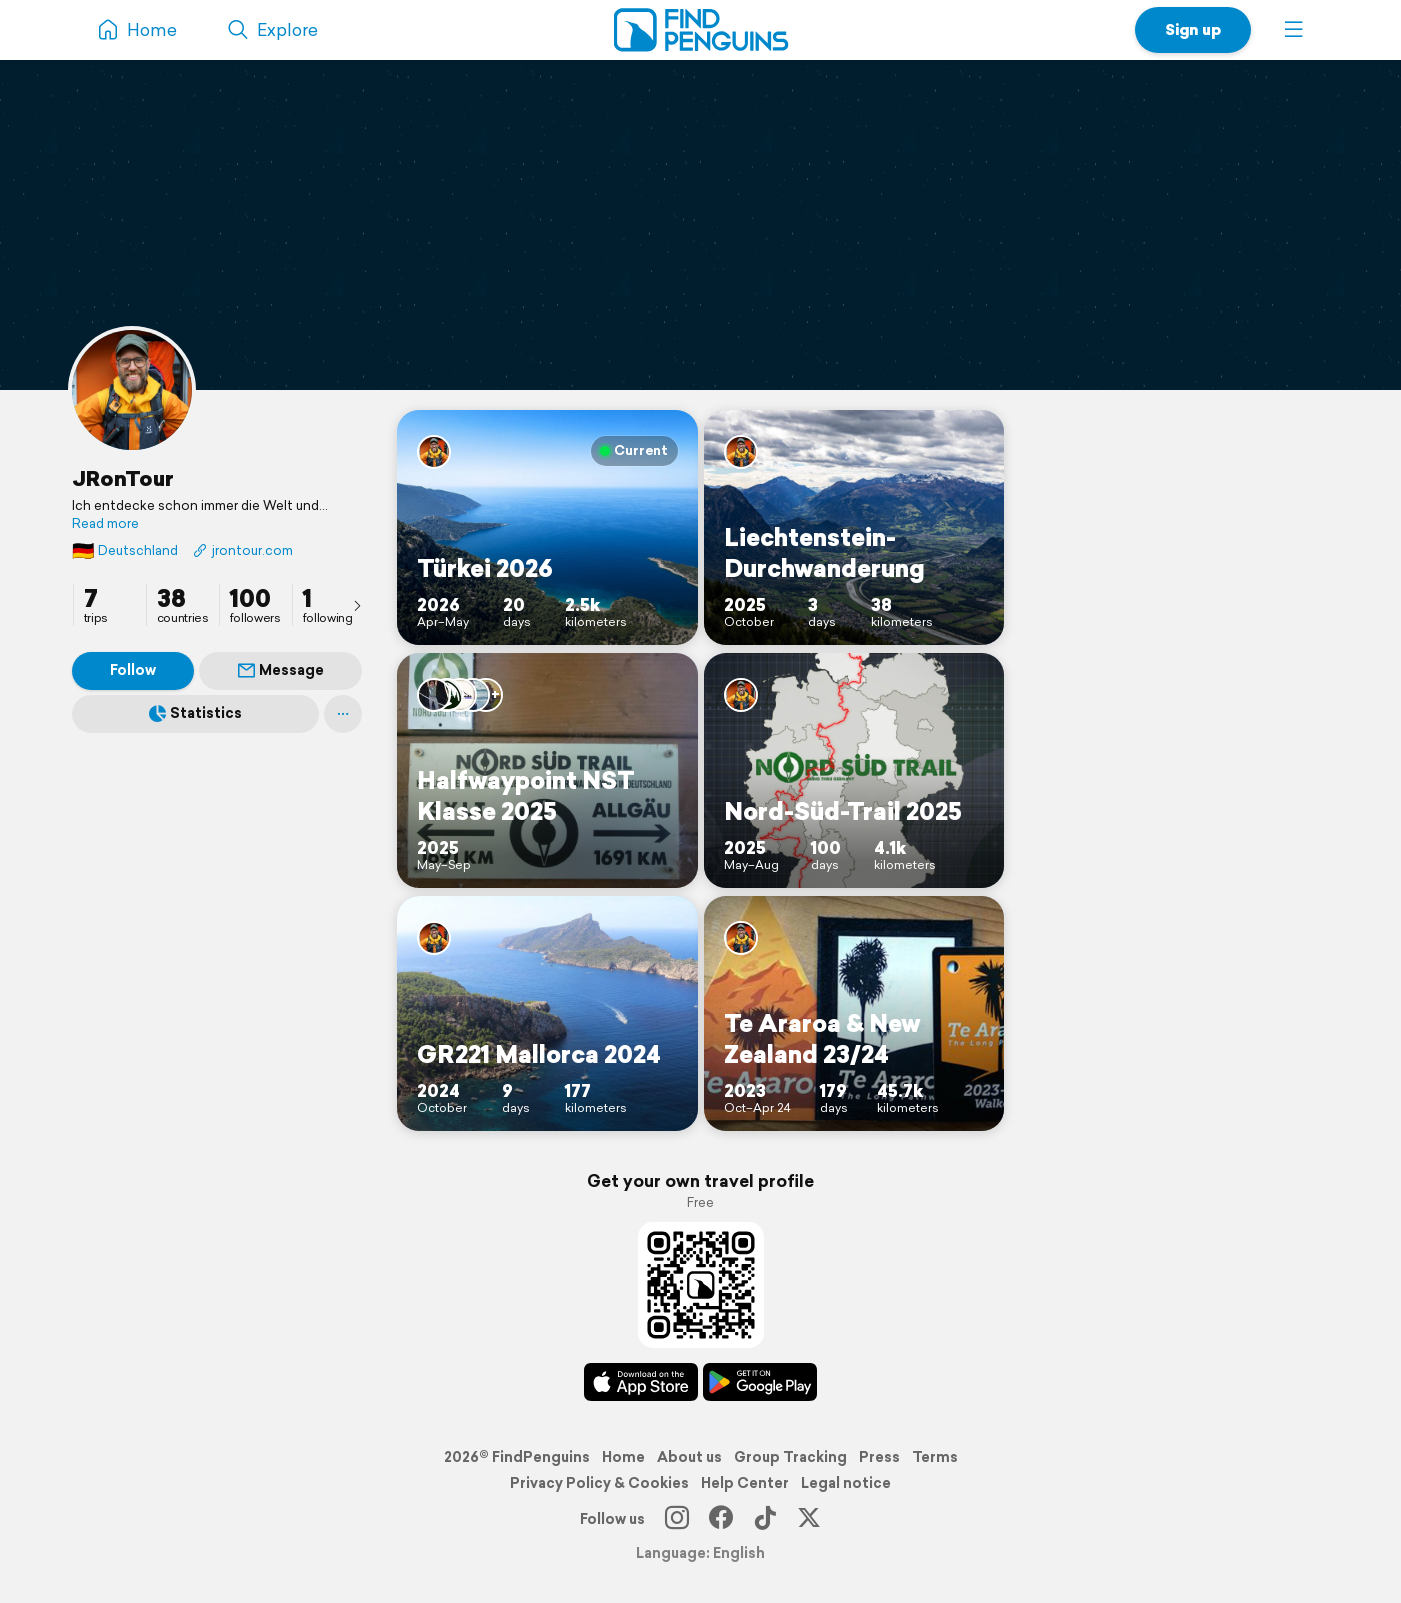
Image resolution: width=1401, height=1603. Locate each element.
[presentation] (357, 605)
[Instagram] (677, 1519)
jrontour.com (243, 550)
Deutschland (125, 550)
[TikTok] (765, 1519)
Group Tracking (790, 1457)
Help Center (745, 1483)
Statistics (195, 713)
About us (689, 1457)
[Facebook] (721, 1519)
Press (879, 1457)
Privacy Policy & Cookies (599, 1483)
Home (623, 1457)
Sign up (1193, 29)
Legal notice (846, 1483)
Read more (105, 524)
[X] (809, 1519)
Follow (133, 670)
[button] (1294, 30)
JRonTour (123, 478)
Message (281, 670)
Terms (935, 1457)
